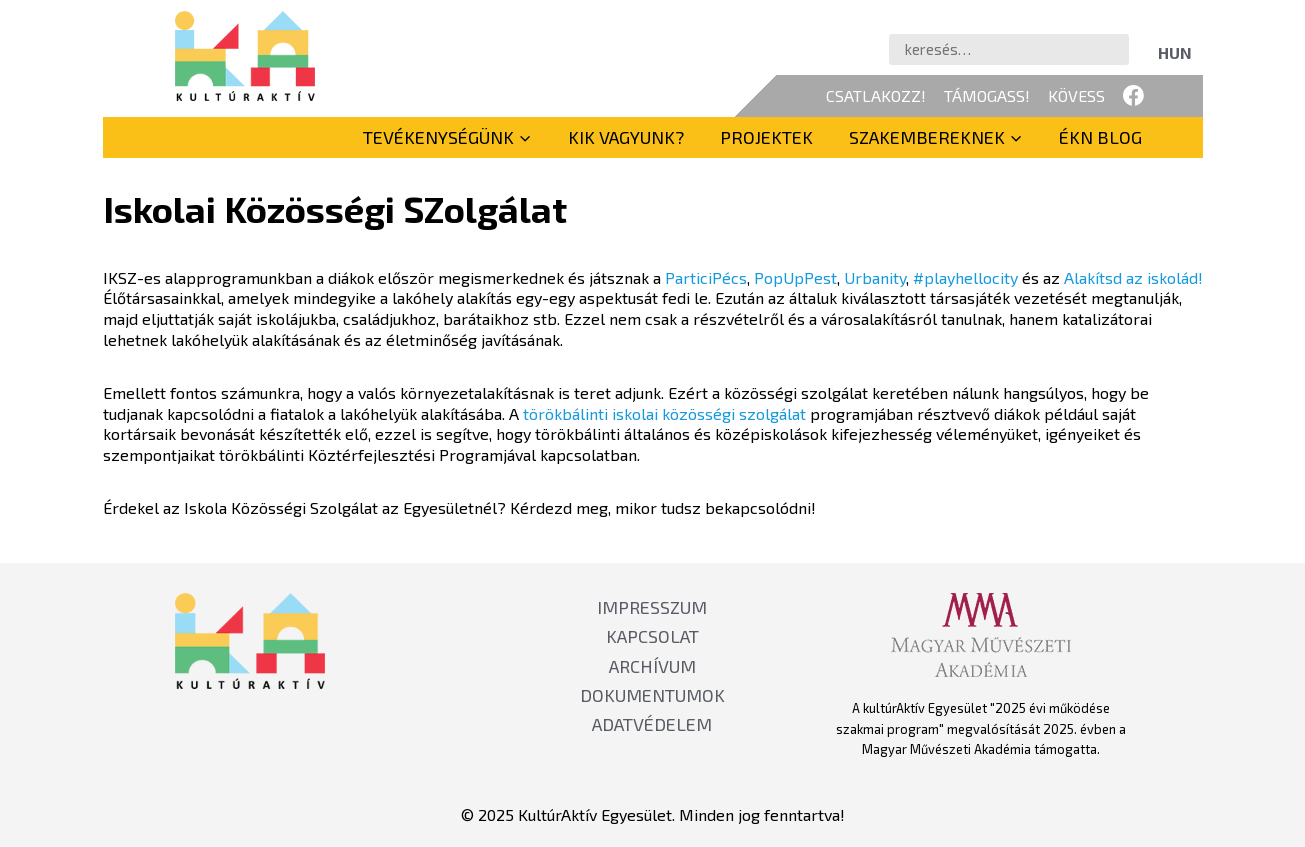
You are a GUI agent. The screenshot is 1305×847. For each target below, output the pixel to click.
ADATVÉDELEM (652, 724)
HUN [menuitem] (1175, 52)
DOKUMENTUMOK (652, 695)
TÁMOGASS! (987, 95)
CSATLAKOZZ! (876, 95)
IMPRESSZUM (652, 607)
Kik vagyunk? (626, 137)
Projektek (766, 137)
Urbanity (875, 277)
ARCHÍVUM (652, 666)
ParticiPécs (706, 277)
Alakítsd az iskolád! (1133, 277)
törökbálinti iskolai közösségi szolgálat (664, 413)
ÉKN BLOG (1100, 137)
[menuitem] (1175, 52)
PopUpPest (795, 277)
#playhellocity (965, 277)
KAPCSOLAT (652, 636)
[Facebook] (1134, 96)
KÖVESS (1076, 95)
